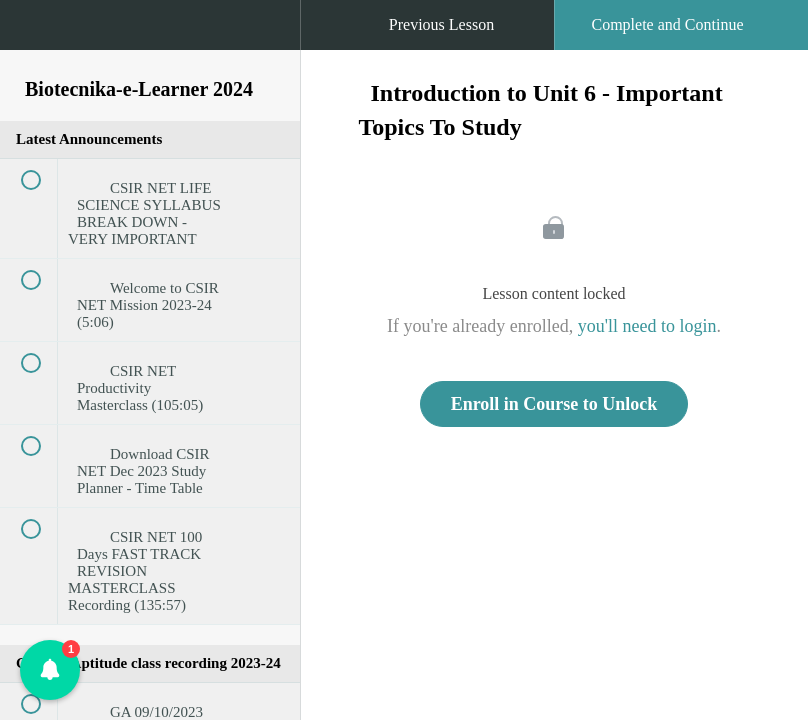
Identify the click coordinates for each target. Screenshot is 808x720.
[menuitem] (150, 45)
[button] (35, 35)
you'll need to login (647, 326)
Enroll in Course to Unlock (554, 404)
